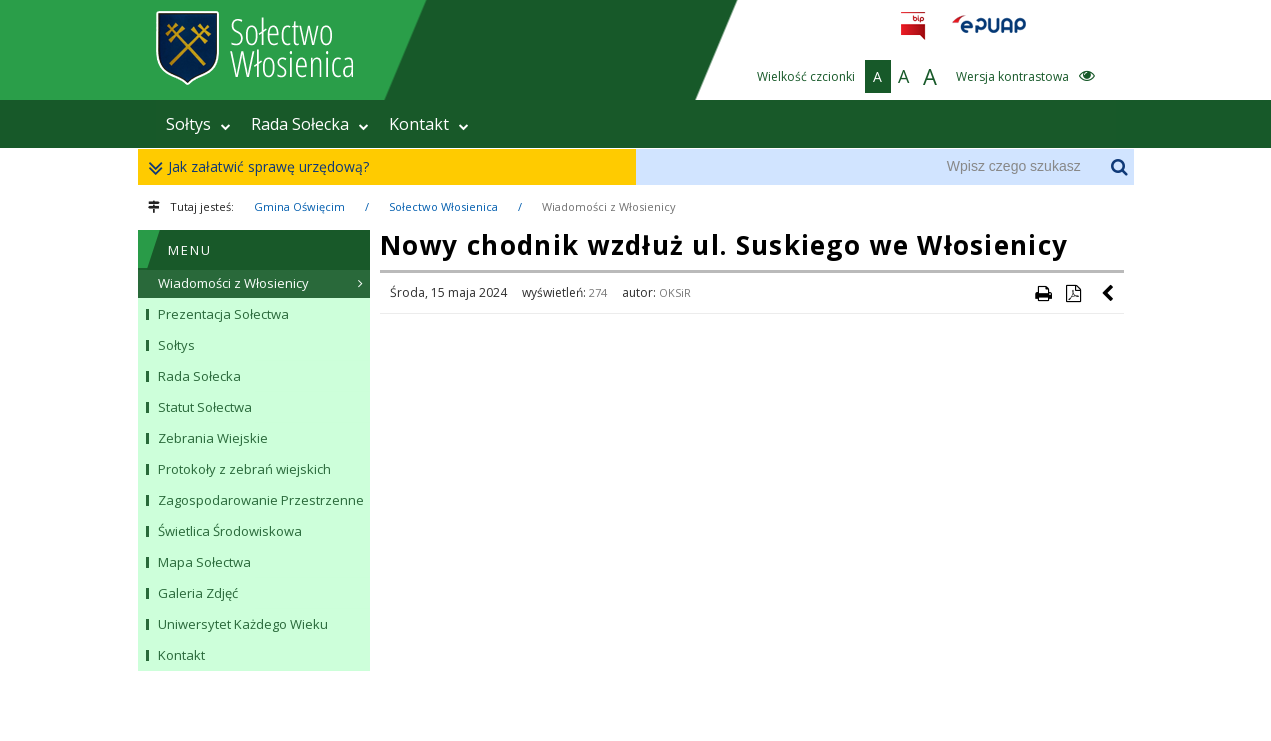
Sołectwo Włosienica (443, 206)
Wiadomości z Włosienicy (609, 206)
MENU (190, 250)
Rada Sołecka (310, 124)
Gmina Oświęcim (299, 206)
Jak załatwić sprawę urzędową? (263, 167)
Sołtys (198, 124)
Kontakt (429, 124)
